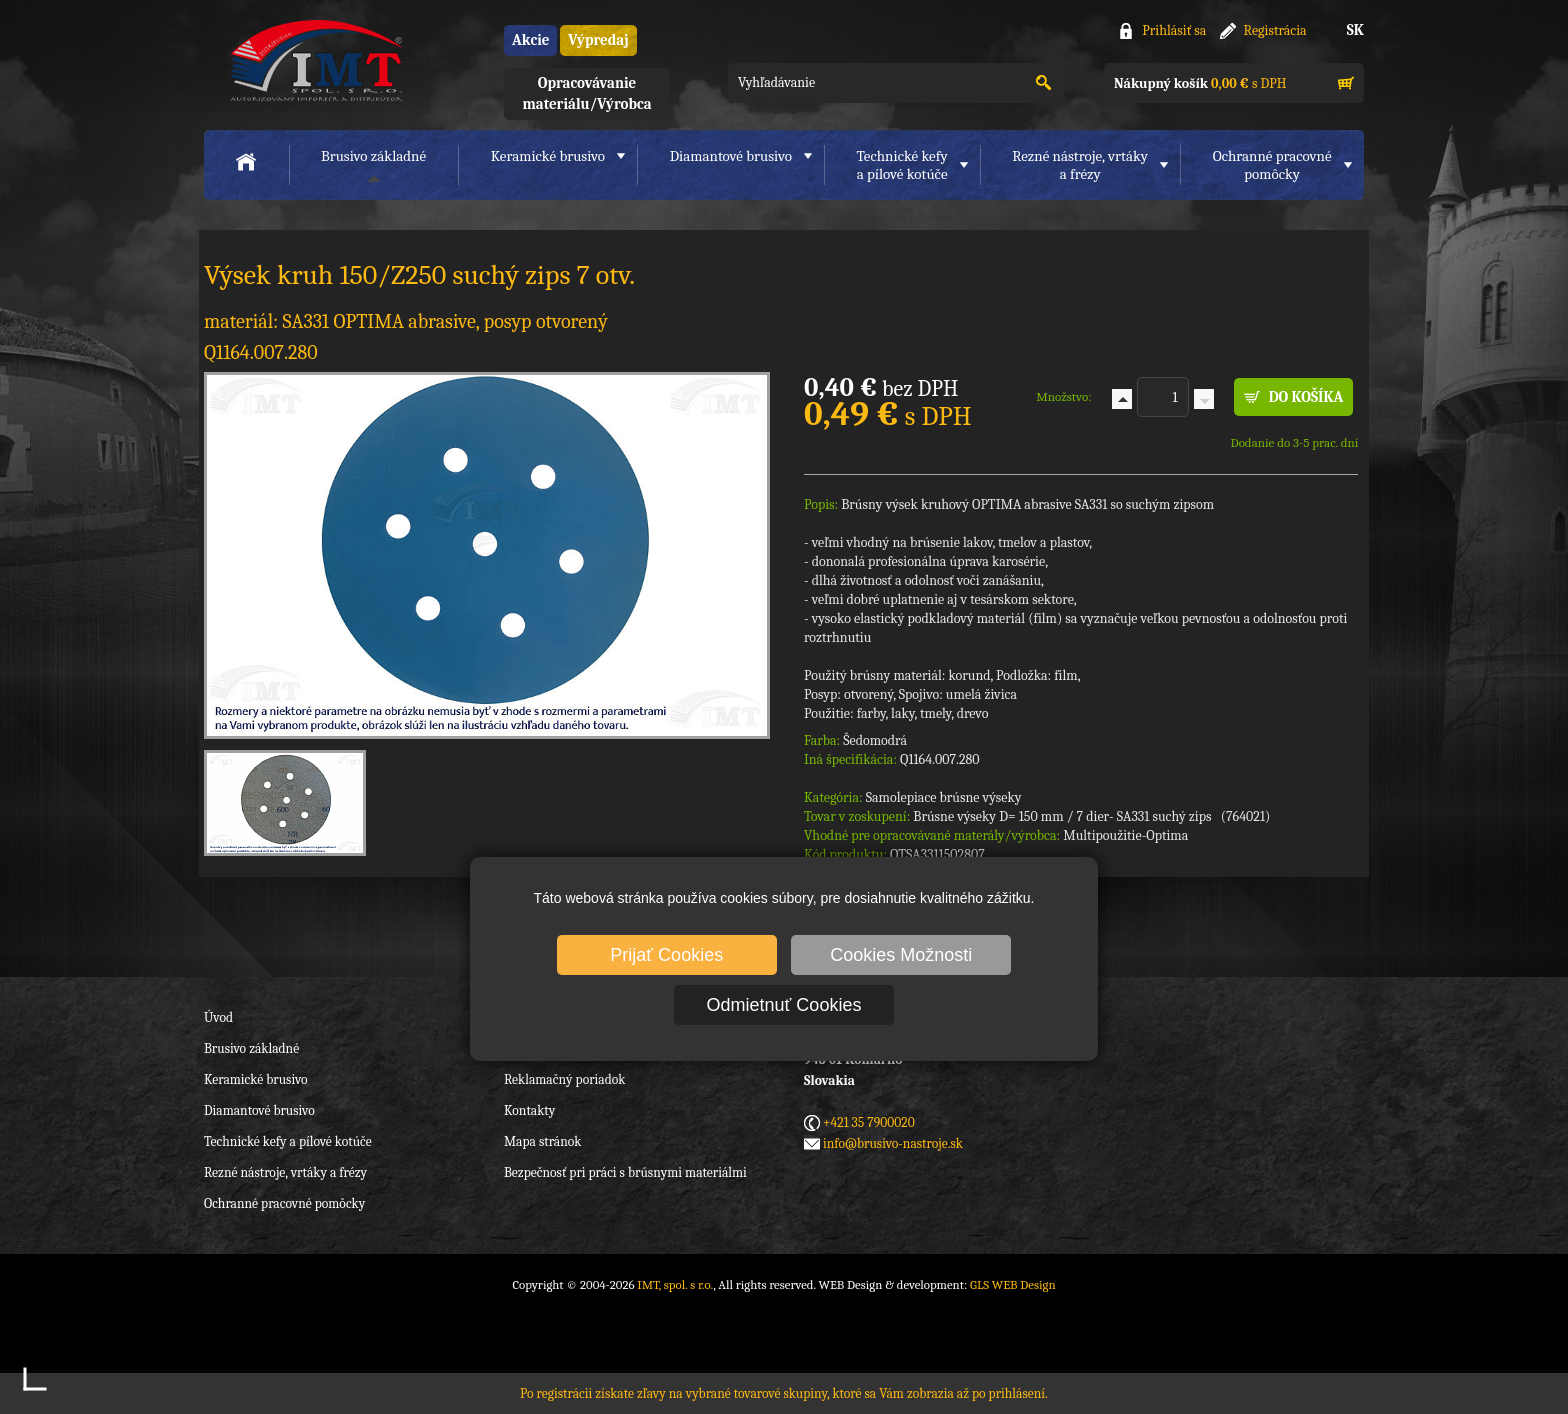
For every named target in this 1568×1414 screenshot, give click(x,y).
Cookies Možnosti (901, 955)
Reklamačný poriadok (564, 1079)
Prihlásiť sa (1174, 30)
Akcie (530, 40)
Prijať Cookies (666, 955)
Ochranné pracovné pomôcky (284, 1203)
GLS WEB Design (1013, 1284)
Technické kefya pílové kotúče (902, 165)
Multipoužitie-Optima (1125, 835)
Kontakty (529, 1110)
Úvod (218, 1017)
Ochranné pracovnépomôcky (1272, 165)
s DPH (1200, 83)
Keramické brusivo (548, 156)
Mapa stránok (542, 1141)
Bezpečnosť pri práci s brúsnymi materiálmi (625, 1172)
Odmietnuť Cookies (784, 1005)
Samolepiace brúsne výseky (944, 797)
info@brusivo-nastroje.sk (893, 1143)
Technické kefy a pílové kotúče (288, 1141)
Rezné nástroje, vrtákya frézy (1080, 165)
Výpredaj (598, 40)
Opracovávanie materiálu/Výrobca (586, 93)
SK (1355, 30)
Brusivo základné (373, 156)
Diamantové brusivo (731, 156)
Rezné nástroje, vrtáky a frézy (285, 1172)
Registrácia (1275, 30)
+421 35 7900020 (869, 1122)
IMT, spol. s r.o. (314, 60)
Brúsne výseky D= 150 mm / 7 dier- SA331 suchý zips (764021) (1091, 816)
